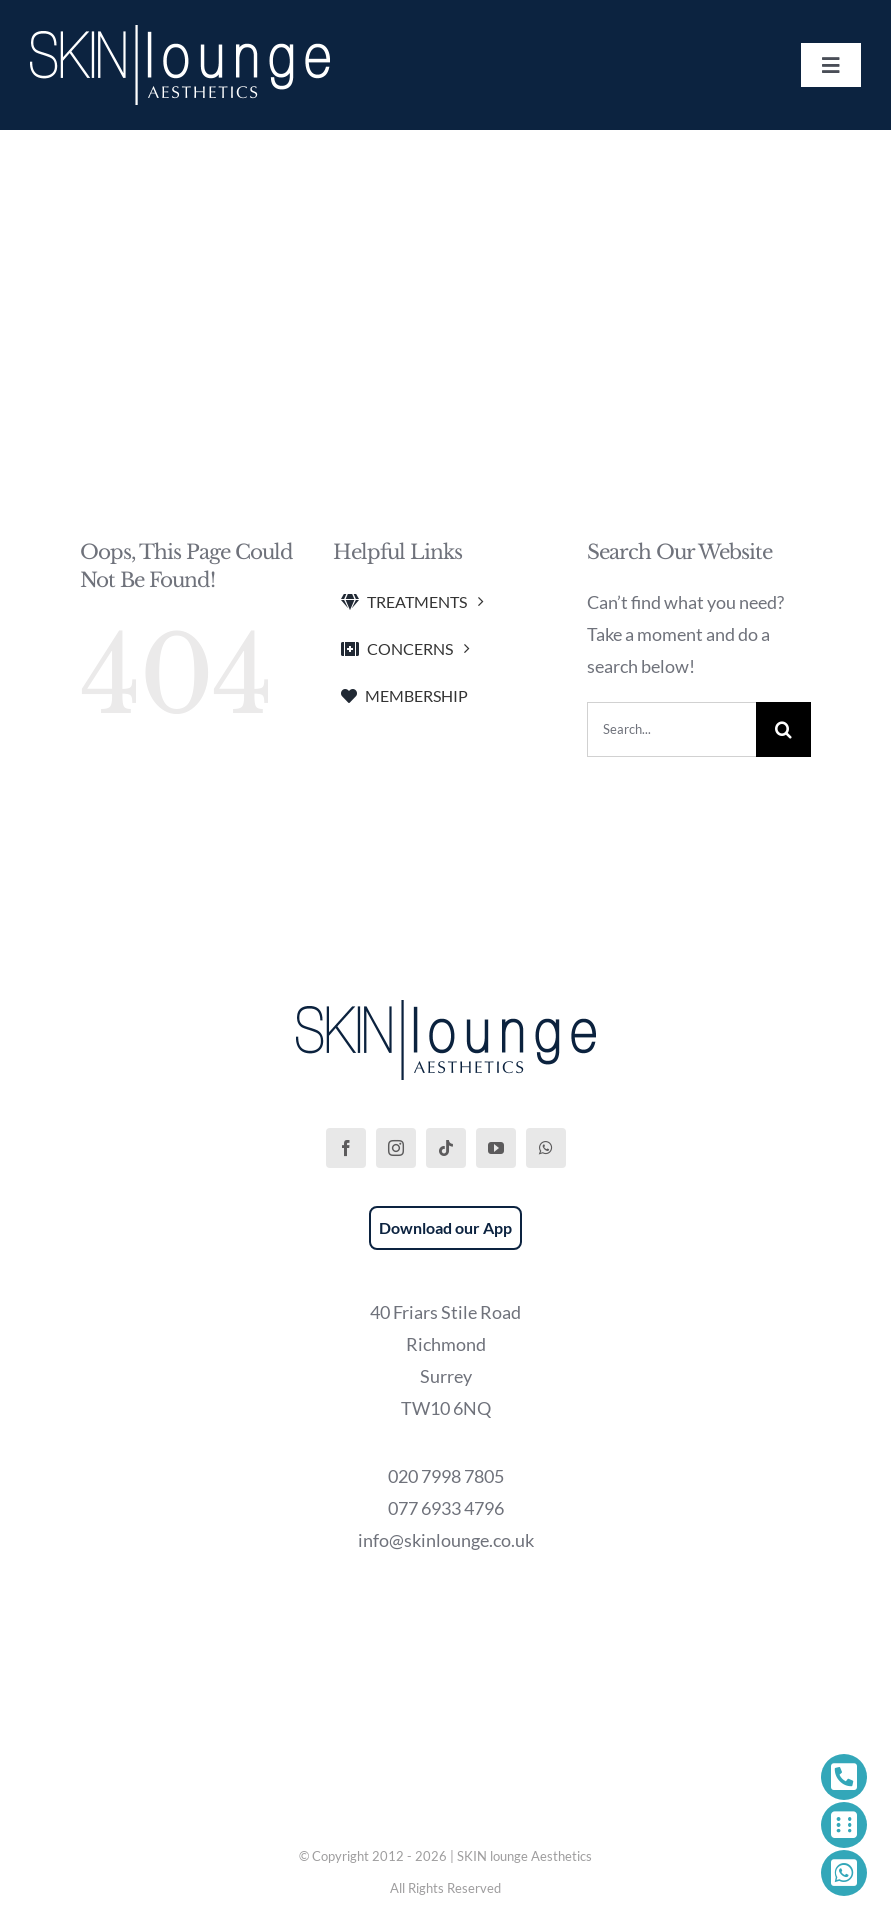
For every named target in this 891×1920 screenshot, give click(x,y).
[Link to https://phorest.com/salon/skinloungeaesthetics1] (844, 1825)
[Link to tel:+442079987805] (844, 1777)
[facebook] (346, 1148)
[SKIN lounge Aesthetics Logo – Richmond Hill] (180, 34)
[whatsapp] (546, 1148)
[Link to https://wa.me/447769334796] (844, 1873)
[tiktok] (446, 1148)
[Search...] (671, 729)
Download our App (445, 1227)
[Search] (783, 729)
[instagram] (396, 1148)
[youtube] (496, 1148)
